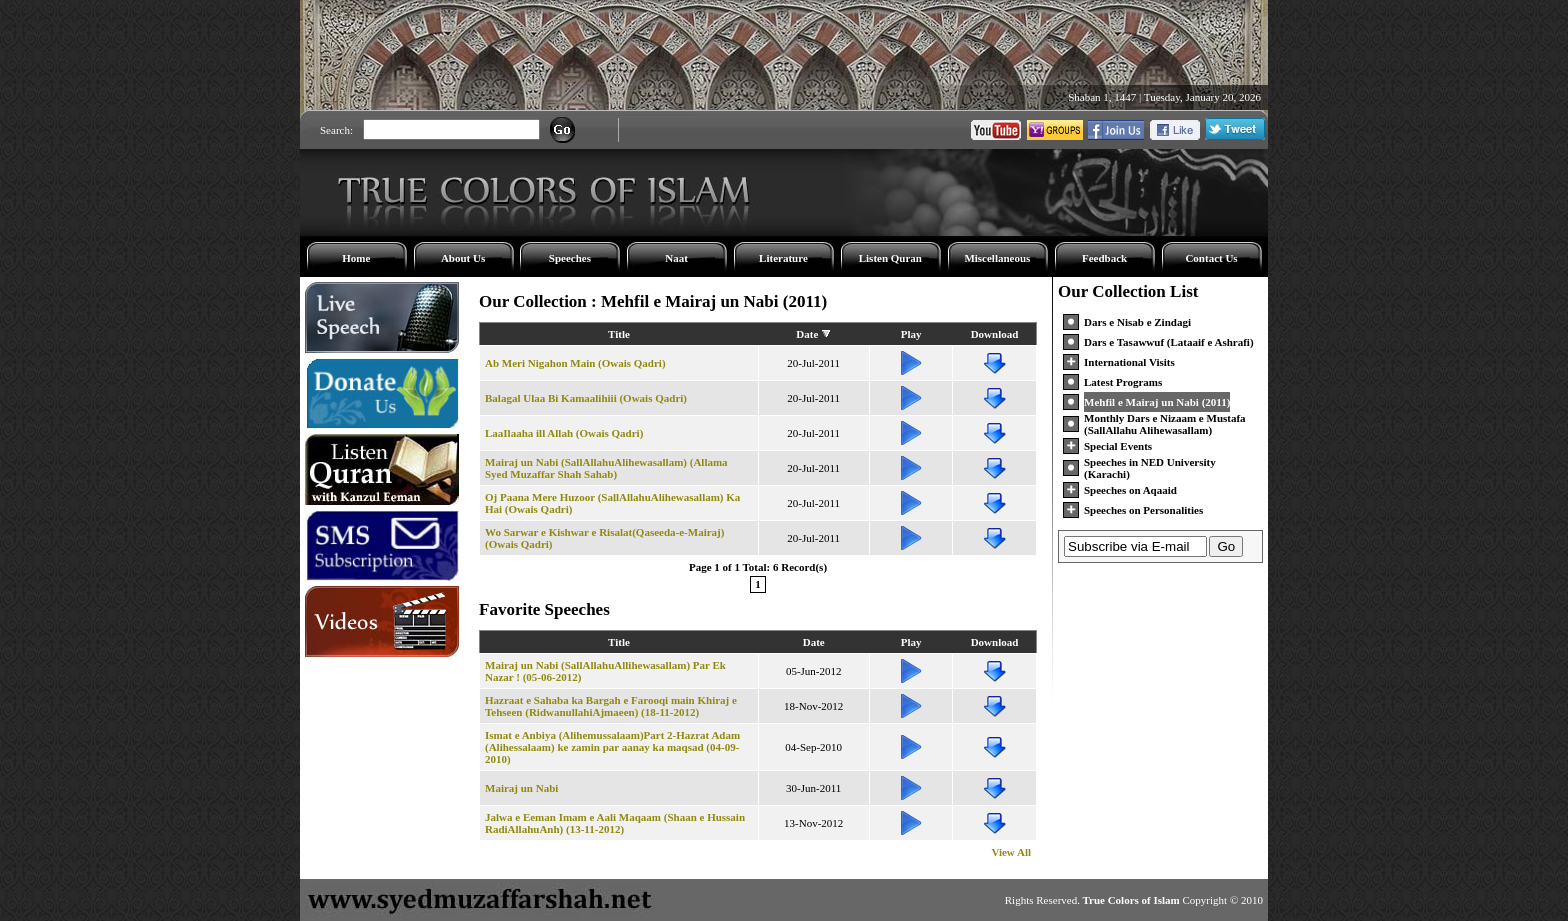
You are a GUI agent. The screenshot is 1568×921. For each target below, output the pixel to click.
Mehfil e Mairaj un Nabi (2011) (1157, 402)
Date (807, 334)
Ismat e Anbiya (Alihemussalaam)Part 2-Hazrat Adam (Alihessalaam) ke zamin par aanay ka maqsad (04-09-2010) (612, 747)
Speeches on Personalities (1143, 510)
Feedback (1104, 258)
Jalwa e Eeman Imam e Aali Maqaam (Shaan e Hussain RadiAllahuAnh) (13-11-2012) (615, 823)
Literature (783, 258)
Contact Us (1211, 258)
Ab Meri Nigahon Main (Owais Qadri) (575, 363)
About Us (463, 258)
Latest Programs (1123, 382)
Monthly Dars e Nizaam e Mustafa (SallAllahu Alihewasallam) (1165, 424)
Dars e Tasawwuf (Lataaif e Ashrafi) (1169, 342)
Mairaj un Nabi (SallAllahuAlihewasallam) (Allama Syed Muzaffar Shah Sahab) (606, 468)
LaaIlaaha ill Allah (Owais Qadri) (564, 433)
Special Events (1118, 446)
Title (619, 334)
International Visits (1129, 362)
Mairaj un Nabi (521, 788)
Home (356, 258)
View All (1011, 852)
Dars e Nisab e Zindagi (1137, 322)
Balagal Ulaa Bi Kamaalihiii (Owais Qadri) (586, 398)
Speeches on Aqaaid (1130, 490)
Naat (676, 258)
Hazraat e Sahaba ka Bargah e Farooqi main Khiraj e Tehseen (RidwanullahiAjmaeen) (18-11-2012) (611, 706)
